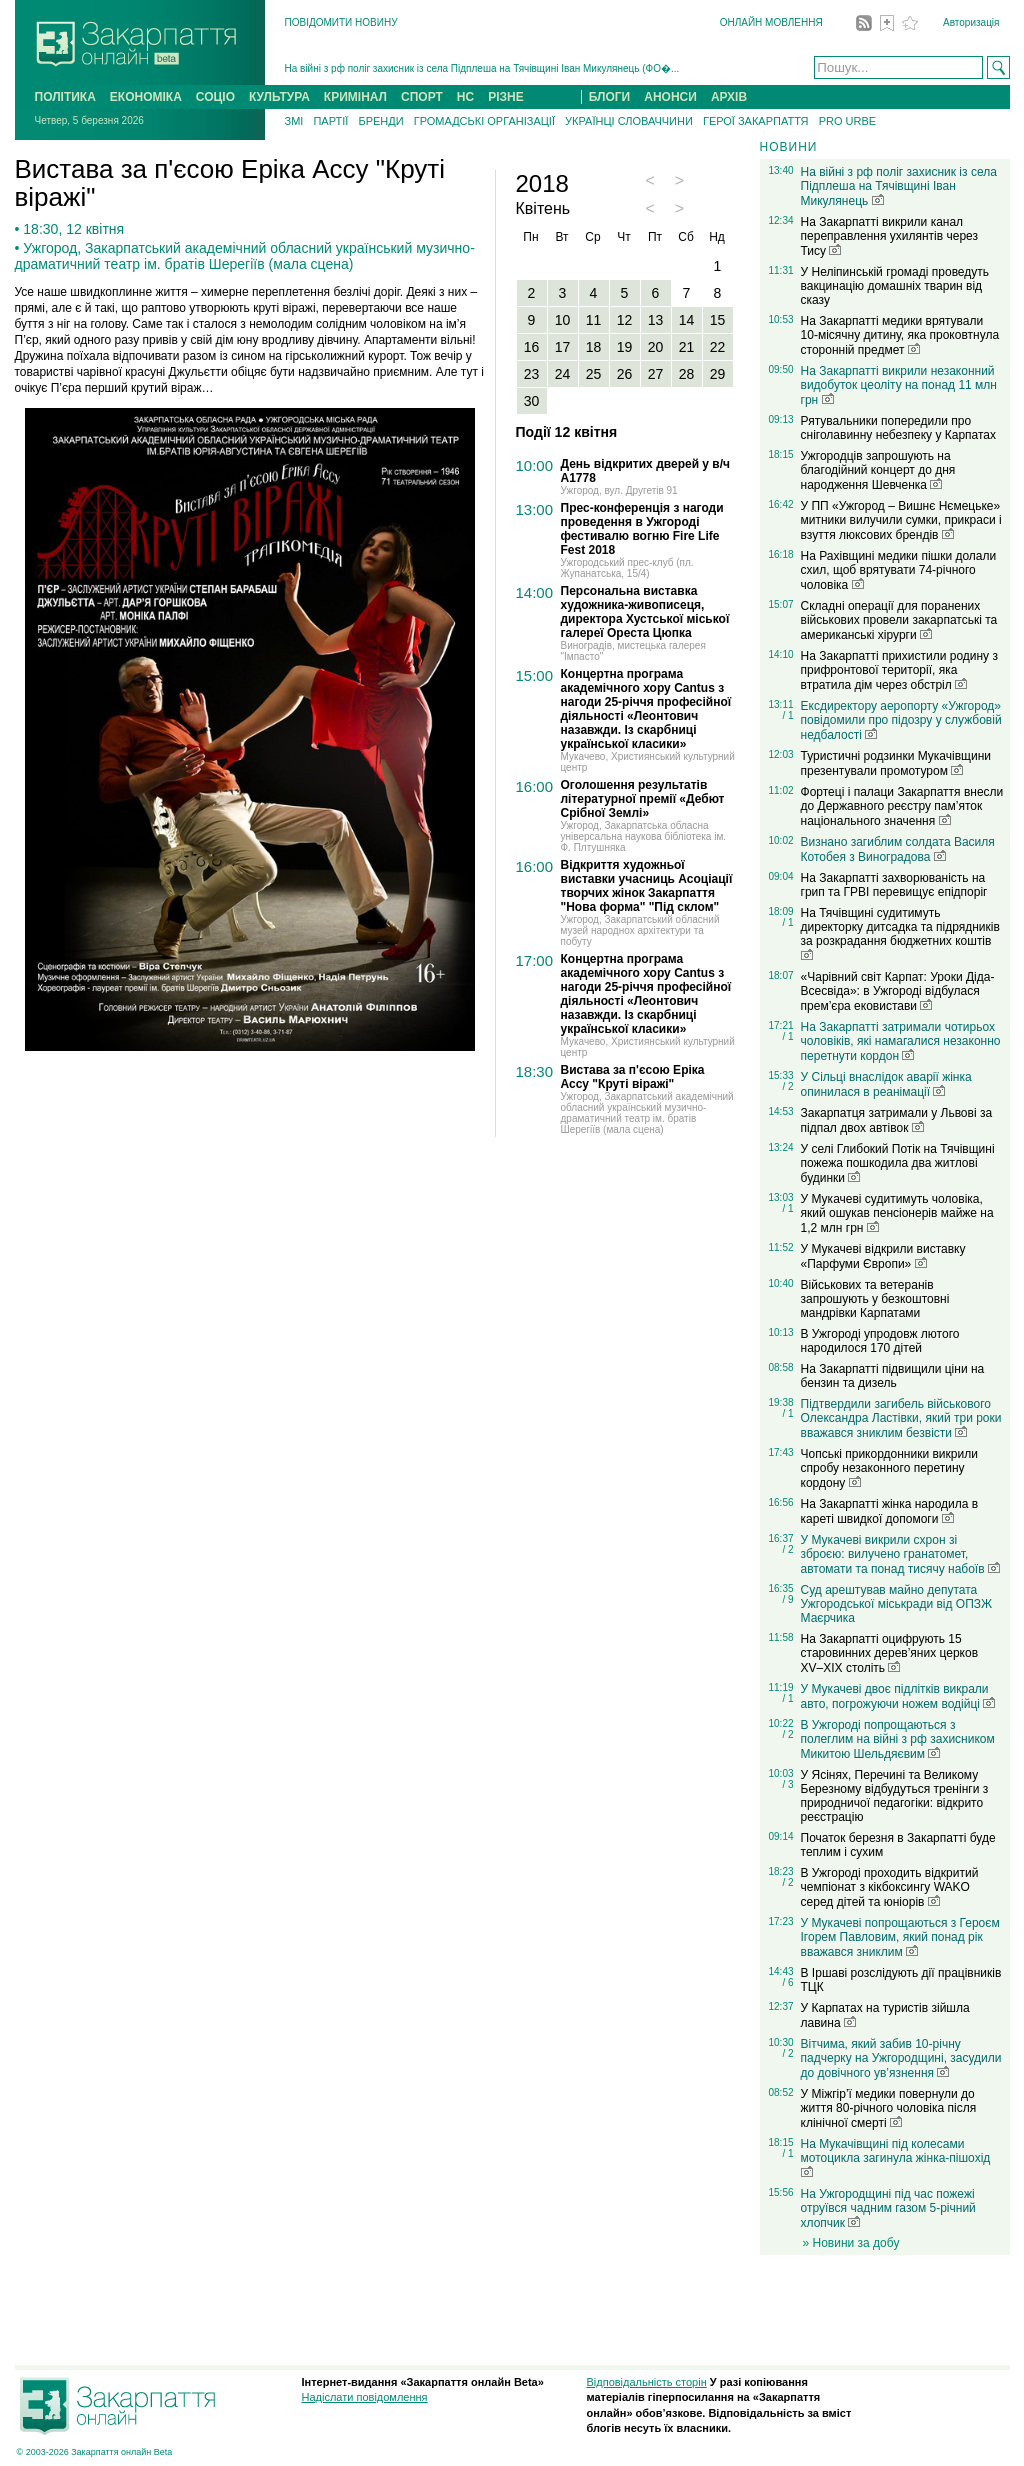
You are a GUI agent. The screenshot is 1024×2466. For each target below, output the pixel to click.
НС (465, 97)
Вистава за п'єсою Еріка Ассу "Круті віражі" (633, 1077)
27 (656, 374)
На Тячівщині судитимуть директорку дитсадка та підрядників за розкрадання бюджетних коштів (900, 933)
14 (687, 320)
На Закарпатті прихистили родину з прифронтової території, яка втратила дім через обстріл (899, 670)
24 (563, 374)
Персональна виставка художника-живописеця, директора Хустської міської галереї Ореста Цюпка (645, 612)
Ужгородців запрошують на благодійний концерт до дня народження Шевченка (878, 470)
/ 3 (787, 1784)
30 (532, 401)
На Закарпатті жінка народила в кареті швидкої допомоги (890, 1511)
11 (594, 320)
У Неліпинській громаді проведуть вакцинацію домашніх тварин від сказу (895, 286)
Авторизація (971, 22)
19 (625, 347)
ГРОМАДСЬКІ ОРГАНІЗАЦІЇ (484, 121)
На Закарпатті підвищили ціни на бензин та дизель (893, 1376)
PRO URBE (847, 121)
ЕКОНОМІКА (146, 97)
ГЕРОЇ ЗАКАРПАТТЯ (756, 121)
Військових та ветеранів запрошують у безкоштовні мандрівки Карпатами (875, 1299)
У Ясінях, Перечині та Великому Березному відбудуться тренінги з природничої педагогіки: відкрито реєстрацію (895, 1796)
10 (563, 320)
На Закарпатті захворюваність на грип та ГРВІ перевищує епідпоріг (894, 885)
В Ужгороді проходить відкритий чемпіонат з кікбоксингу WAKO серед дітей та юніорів (890, 1887)
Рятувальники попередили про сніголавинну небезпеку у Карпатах (898, 428)
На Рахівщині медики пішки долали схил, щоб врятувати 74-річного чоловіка (899, 570)
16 (532, 347)
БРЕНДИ (380, 121)
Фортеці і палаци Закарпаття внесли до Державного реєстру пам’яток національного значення (902, 806)
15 (718, 320)
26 (625, 374)
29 (718, 374)
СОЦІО (215, 97)
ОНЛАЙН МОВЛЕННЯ (771, 22)
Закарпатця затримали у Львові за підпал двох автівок (897, 1120)
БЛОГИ (610, 97)
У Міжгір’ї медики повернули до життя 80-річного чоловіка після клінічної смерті (889, 2108)
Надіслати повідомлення (365, 2397)
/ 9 (787, 1599)
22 (718, 347)
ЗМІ (294, 121)
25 (594, 374)
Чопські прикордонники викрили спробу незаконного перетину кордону (889, 1468)
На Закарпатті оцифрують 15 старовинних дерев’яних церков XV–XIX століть (890, 1653)
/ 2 (787, 1086)
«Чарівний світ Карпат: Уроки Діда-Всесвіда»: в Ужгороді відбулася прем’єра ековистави (898, 991)
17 (563, 347)
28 (687, 374)
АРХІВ (729, 97)
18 (594, 347)
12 (625, 320)
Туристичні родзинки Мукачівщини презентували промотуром (896, 763)
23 (532, 374)
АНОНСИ (670, 97)
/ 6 (787, 1982)
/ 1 (787, 715)
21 (687, 347)
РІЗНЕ (506, 97)
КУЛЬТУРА (279, 97)
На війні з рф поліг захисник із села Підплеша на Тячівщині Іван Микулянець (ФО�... (482, 68)
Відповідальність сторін (647, 2382)
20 (656, 347)
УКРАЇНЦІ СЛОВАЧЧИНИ (629, 121)
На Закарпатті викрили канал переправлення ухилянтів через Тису (889, 236)
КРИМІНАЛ (355, 97)
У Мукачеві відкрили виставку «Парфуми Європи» (883, 1256)
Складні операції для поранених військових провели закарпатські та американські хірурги (899, 620)
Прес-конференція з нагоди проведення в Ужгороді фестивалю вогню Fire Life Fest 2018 (642, 529)
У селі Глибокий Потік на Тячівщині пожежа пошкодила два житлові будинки (898, 1163)
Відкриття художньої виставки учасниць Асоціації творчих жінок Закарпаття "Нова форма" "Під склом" (647, 886)
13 (656, 320)
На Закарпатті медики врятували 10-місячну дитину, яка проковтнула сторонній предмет (900, 335)
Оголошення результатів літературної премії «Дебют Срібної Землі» (643, 799)
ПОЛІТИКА (65, 97)
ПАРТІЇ (330, 121)
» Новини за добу (851, 2243)
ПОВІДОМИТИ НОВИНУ (341, 22)
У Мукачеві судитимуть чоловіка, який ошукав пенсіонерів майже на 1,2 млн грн (897, 1213)
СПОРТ (422, 97)
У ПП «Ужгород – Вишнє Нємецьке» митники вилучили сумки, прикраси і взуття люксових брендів (901, 520)
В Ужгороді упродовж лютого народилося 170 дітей (880, 1341)
